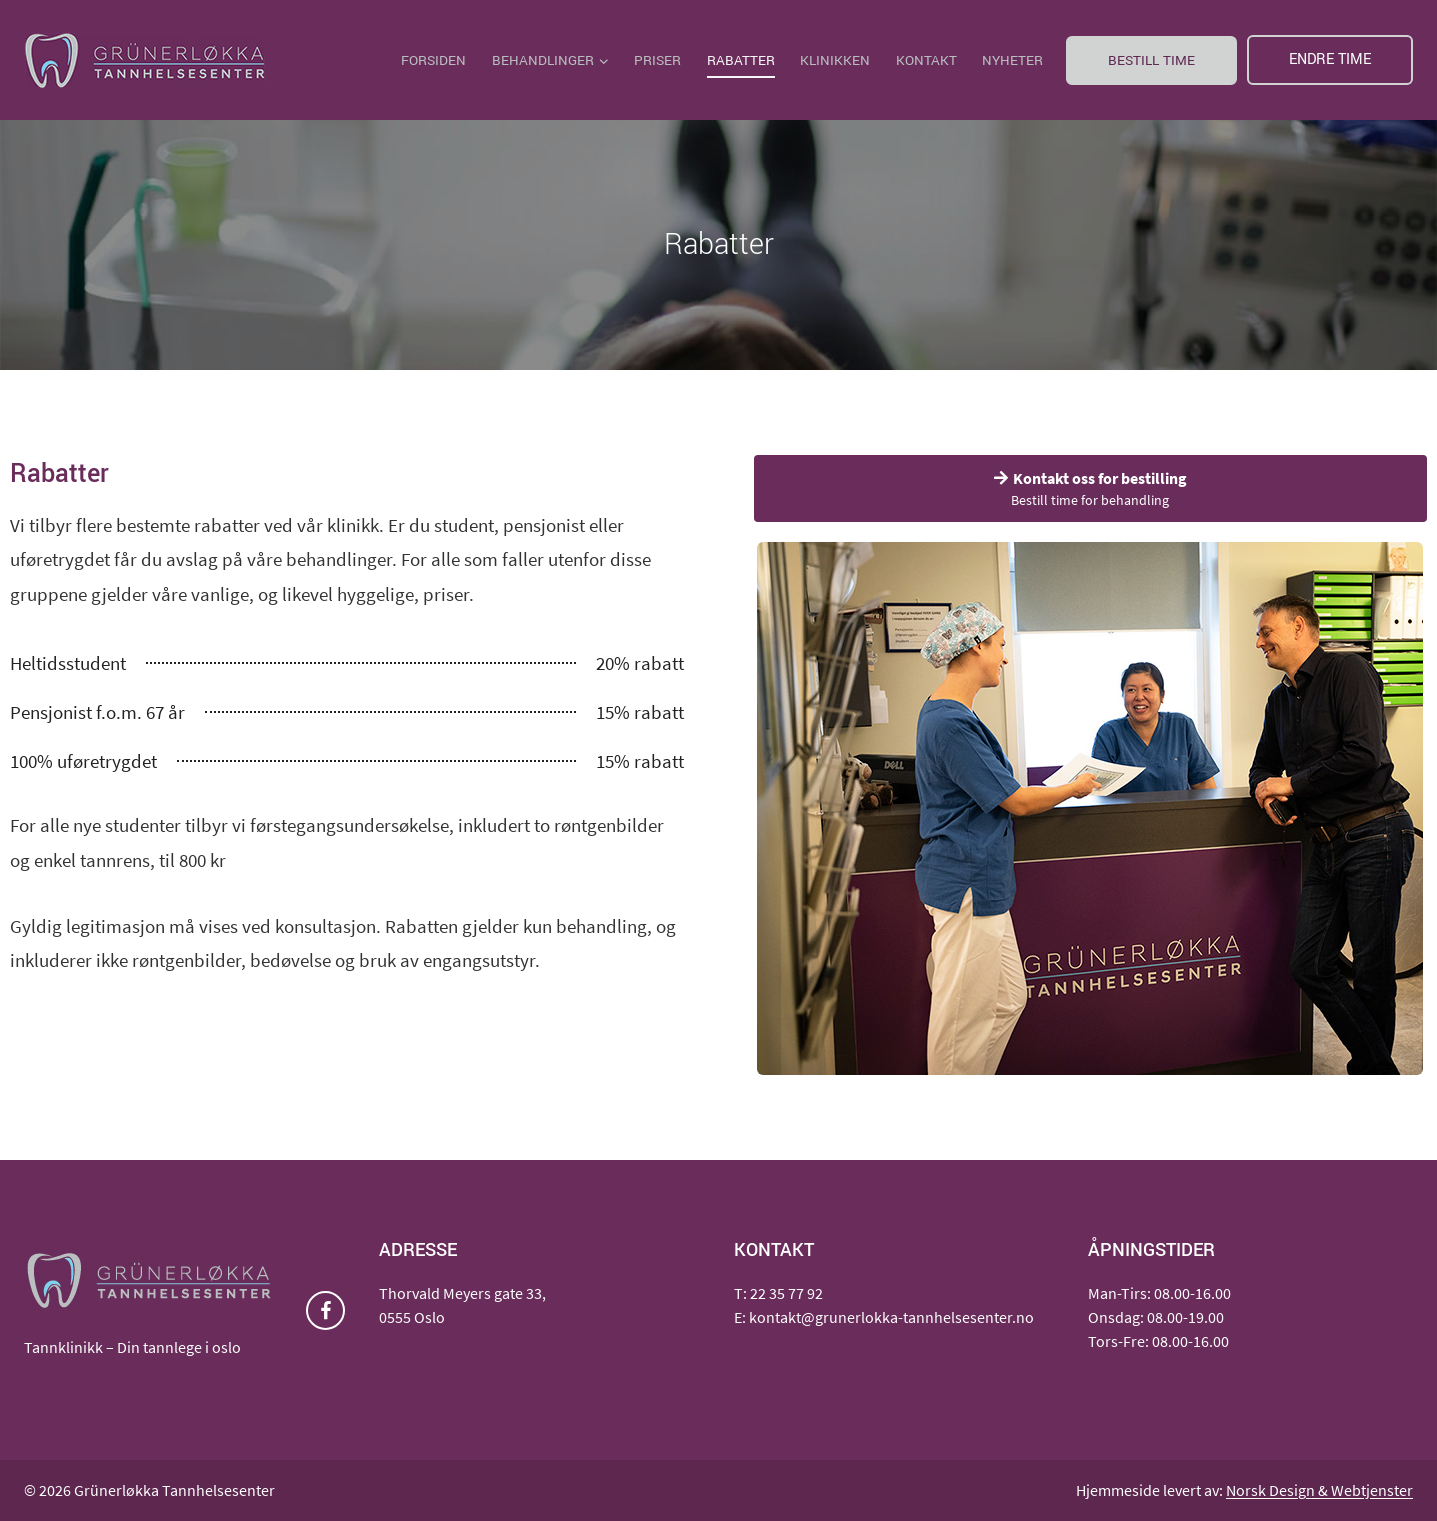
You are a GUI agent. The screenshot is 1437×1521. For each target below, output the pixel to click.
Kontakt (926, 60)
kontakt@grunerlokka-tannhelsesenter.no (891, 1317)
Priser (657, 60)
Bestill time (1151, 60)
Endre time (1330, 59)
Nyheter (1012, 60)
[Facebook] (325, 1310)
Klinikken (835, 60)
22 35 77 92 (786, 1293)
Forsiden (433, 60)
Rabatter (741, 60)
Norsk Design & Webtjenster (1319, 1490)
